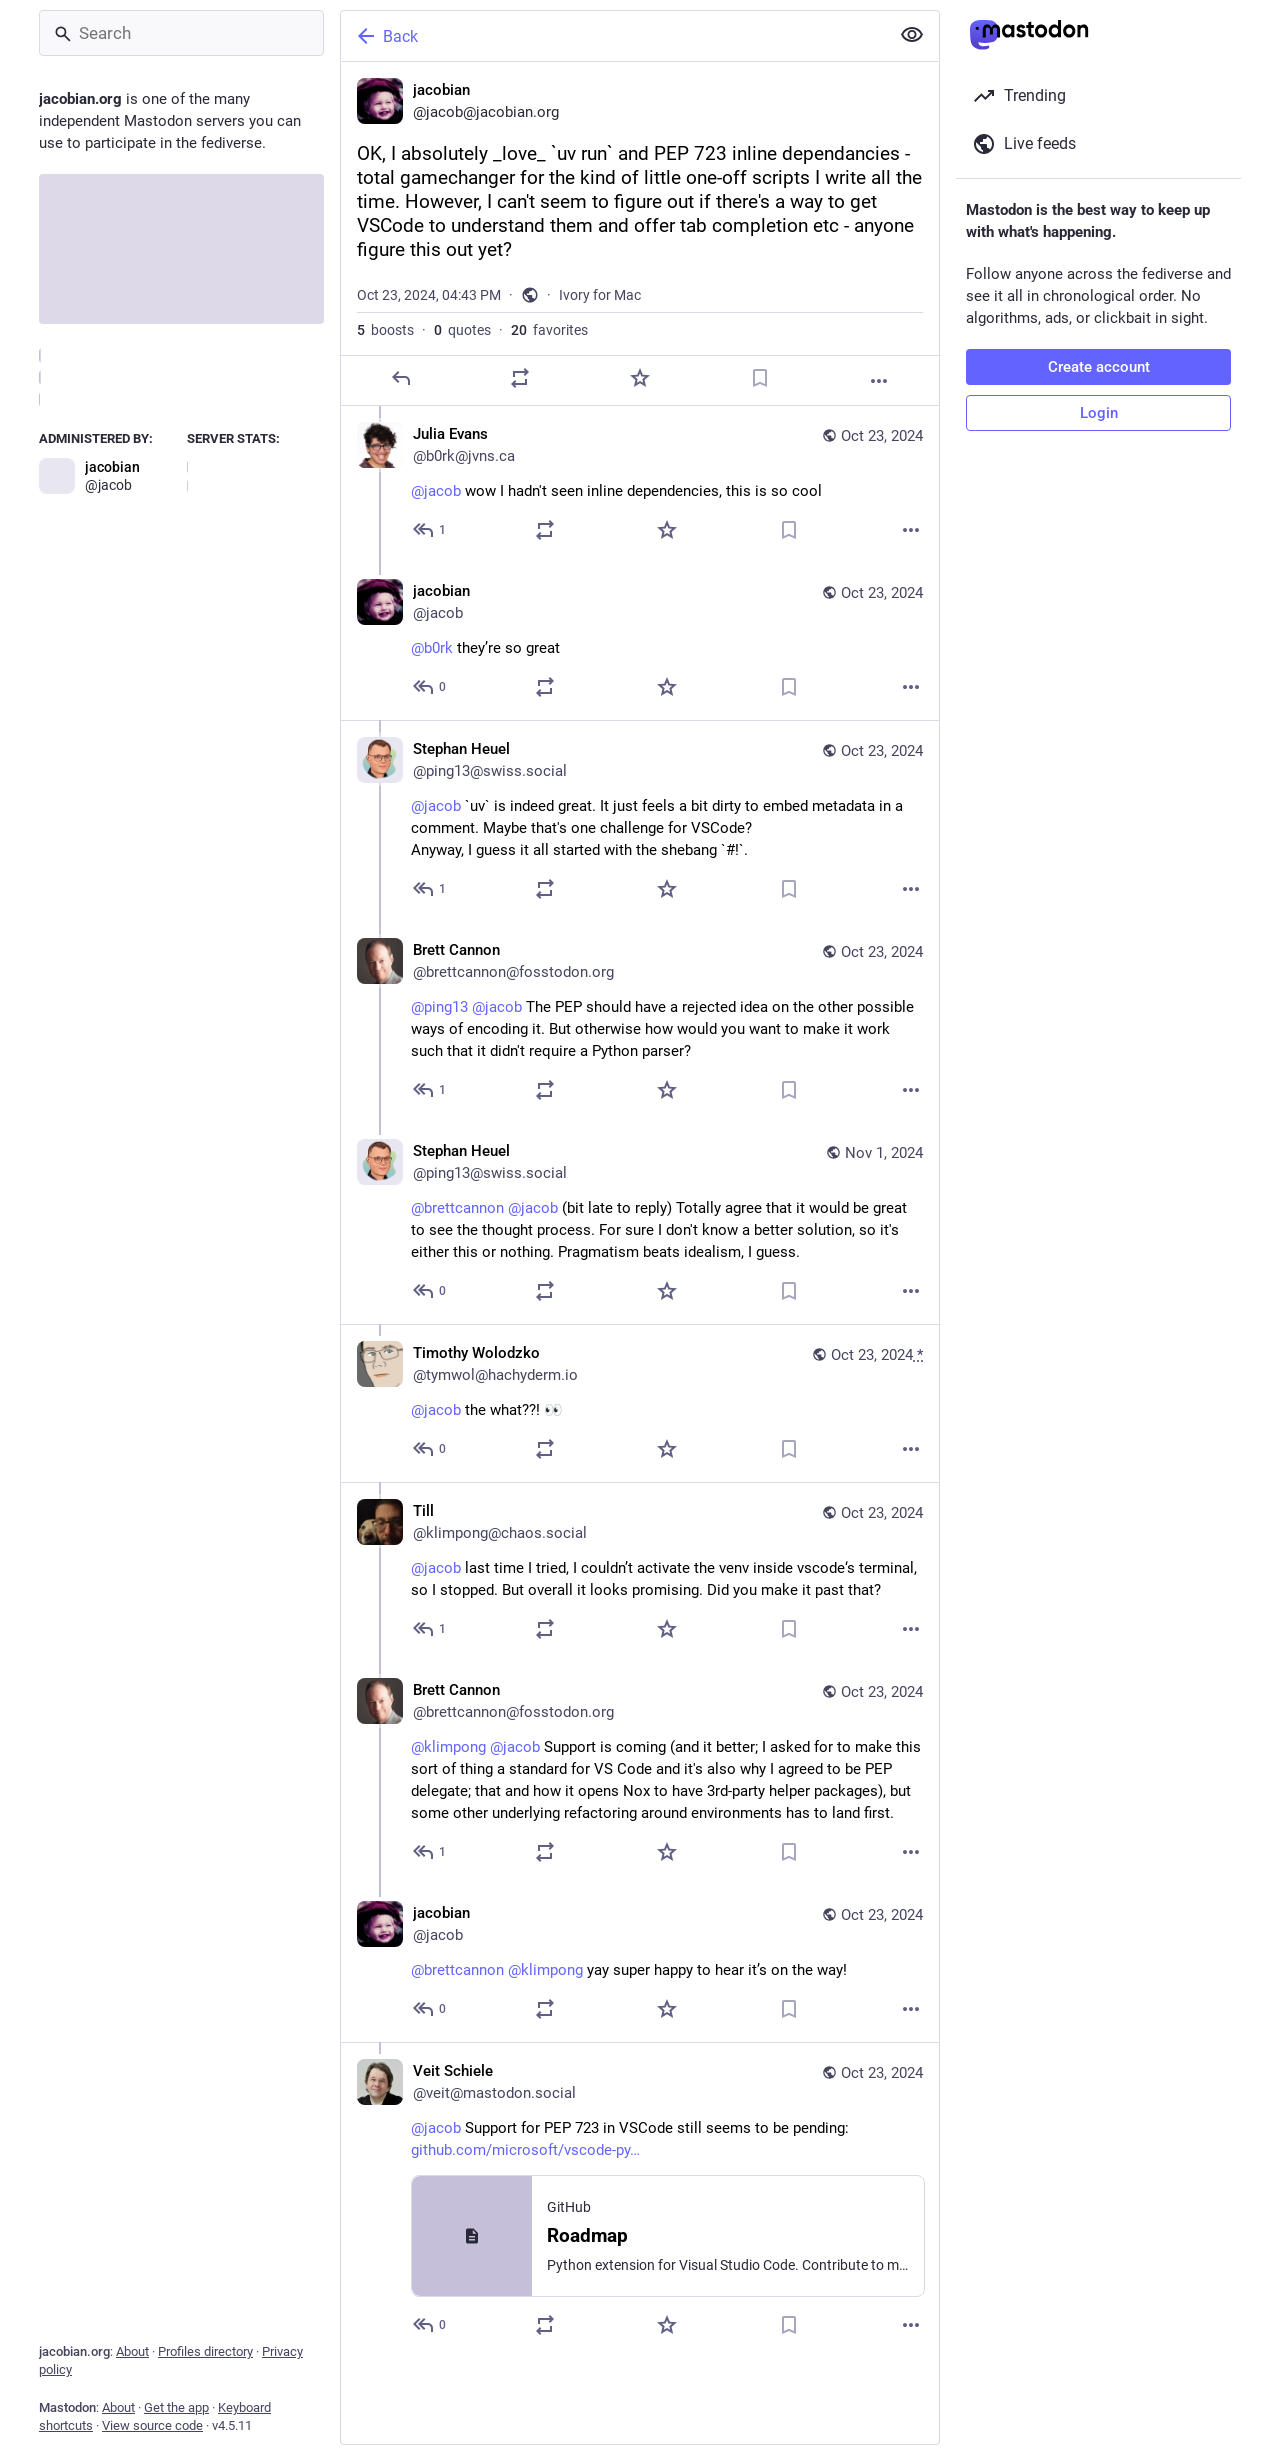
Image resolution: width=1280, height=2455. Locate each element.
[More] (879, 381)
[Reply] (401, 378)
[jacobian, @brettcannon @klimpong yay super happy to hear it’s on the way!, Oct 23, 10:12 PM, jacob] (640, 1963)
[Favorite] (640, 378)
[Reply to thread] (430, 530)
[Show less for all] (912, 35)
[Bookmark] (760, 378)
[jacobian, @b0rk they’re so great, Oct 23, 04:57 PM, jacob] (640, 641)
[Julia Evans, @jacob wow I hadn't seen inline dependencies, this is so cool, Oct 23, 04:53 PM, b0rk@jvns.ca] (640, 484)
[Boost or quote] (520, 378)
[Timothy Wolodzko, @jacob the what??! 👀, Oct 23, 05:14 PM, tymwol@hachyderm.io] (640, 1403)
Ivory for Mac (600, 295)
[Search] (181, 33)
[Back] (613, 36)
